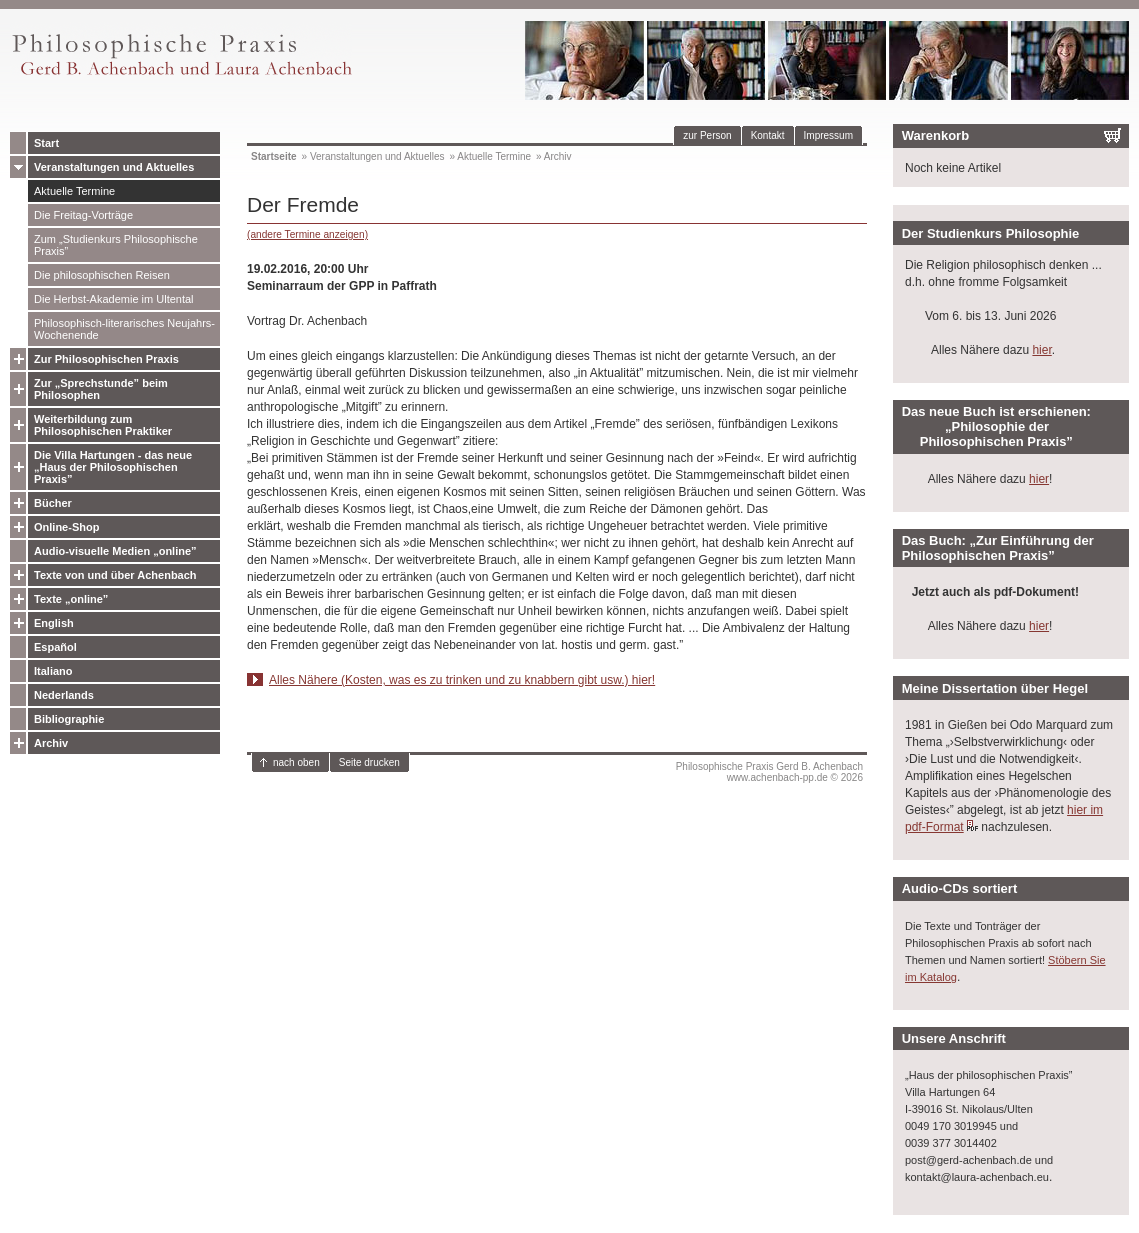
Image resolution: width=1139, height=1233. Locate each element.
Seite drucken (369, 762)
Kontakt (768, 135)
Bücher (53, 503)
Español (55, 647)
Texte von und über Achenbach (115, 575)
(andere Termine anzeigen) (307, 234)
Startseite (274, 156)
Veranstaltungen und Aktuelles (114, 167)
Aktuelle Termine (74, 191)
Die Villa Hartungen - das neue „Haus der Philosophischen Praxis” (113, 467)
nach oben (296, 762)
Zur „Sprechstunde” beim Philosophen (101, 389)
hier (1041, 350)
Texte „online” (71, 599)
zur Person (707, 135)
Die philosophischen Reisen (102, 275)
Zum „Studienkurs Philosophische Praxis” (116, 245)
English (54, 623)
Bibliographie (69, 719)
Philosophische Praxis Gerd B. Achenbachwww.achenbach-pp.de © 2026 (769, 772)
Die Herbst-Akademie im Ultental (114, 299)
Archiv (51, 743)
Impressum (828, 135)
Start (46, 143)
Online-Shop (66, 527)
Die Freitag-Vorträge (83, 215)
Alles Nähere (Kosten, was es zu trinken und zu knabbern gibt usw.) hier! (462, 680)
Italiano (53, 671)
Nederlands (64, 695)
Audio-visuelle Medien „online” (115, 551)
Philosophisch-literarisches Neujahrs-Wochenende (124, 329)
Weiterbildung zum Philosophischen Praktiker (103, 425)
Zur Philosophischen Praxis (106, 359)
